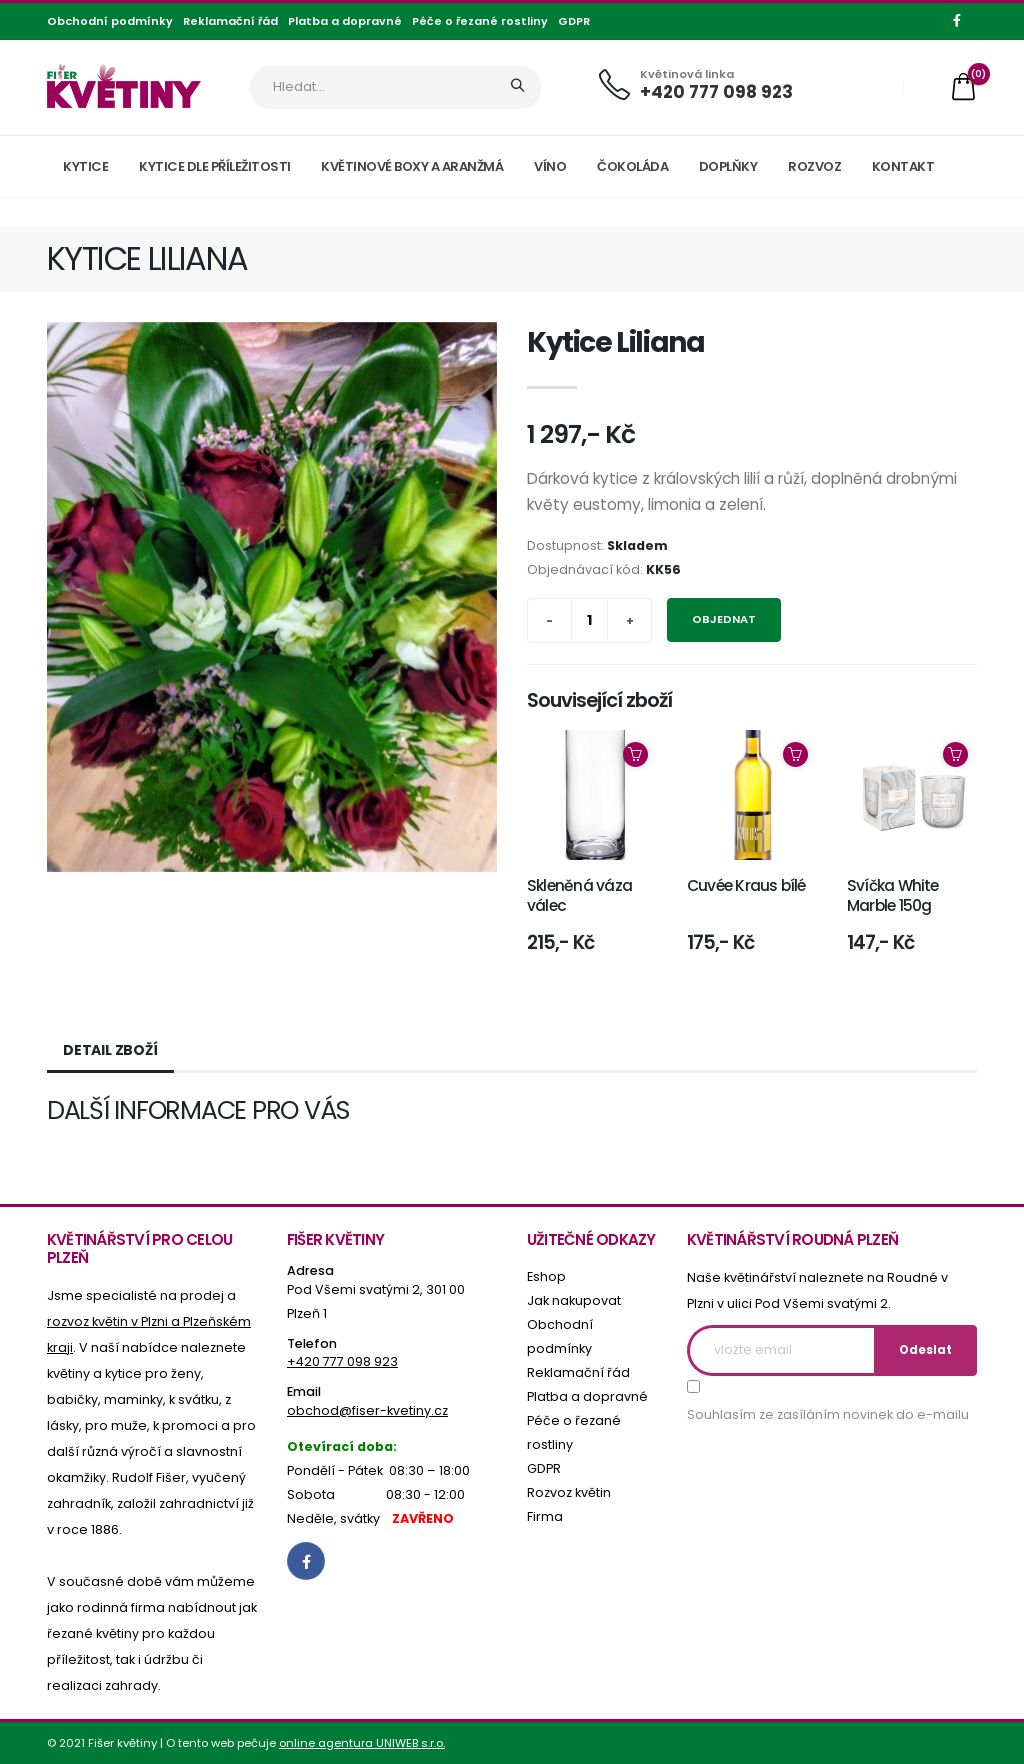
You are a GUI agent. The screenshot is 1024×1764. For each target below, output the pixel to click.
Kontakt (903, 166)
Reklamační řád (230, 21)
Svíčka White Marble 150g (893, 895)
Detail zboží (110, 1050)
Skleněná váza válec (579, 895)
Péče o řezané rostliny (480, 21)
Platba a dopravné (345, 21)
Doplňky (728, 166)
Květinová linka (687, 74)
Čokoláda (632, 166)
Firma (545, 1516)
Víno (550, 166)
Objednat (724, 619)
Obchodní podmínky (110, 21)
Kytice (85, 166)
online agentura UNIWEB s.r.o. (362, 1743)
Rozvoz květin (569, 1492)
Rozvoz (814, 166)
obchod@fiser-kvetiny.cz (367, 1410)
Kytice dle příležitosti (215, 166)
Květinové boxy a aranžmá (412, 166)
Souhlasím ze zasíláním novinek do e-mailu (828, 1414)
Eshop (546, 1276)
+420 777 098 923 (716, 92)
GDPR (574, 21)
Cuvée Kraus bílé (746, 885)
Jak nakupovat (574, 1300)
